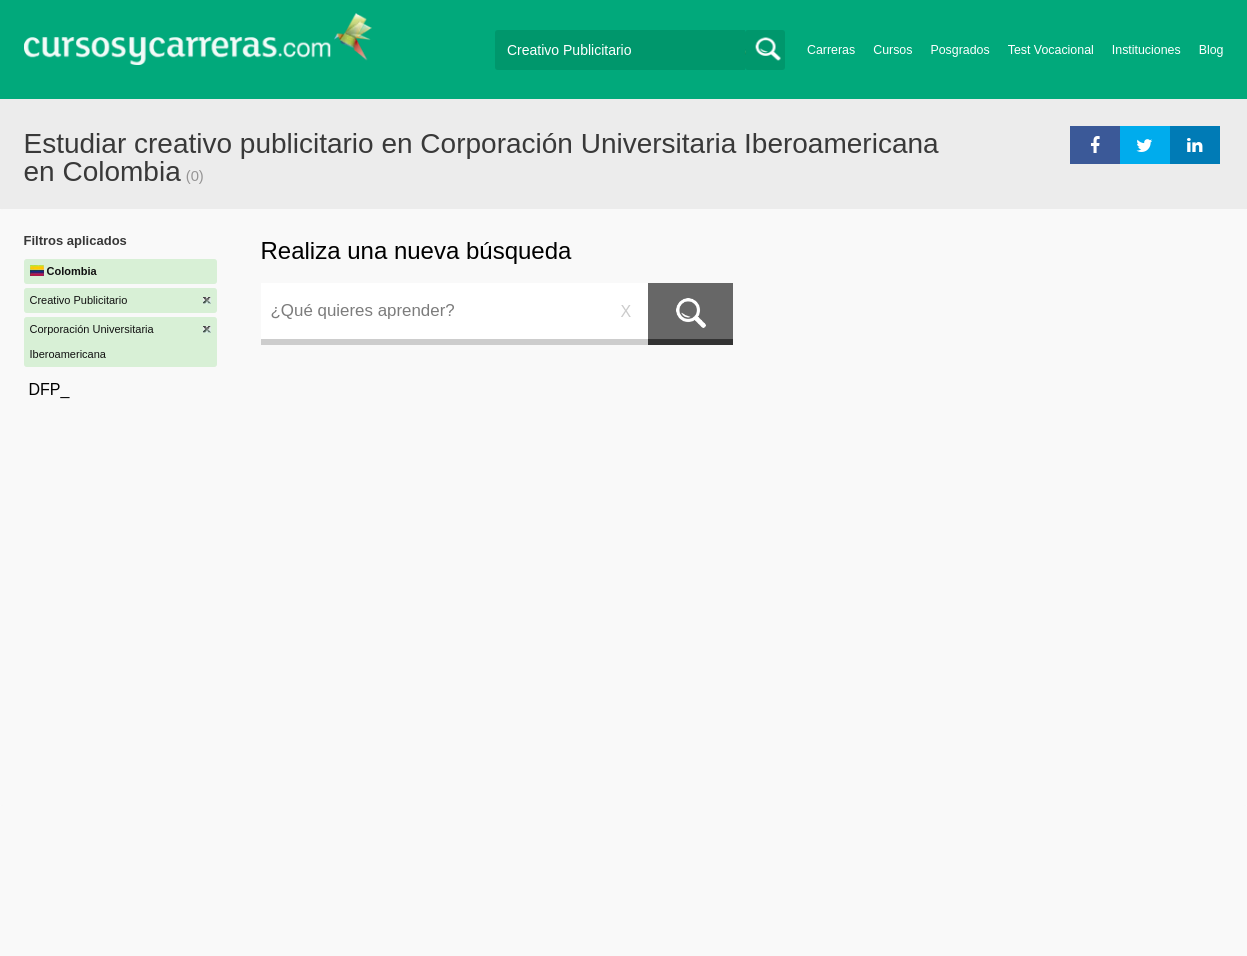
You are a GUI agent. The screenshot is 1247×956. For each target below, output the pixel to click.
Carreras (831, 50)
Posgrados (959, 50)
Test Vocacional (1051, 50)
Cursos (892, 50)
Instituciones (1146, 50)
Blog (1211, 50)
